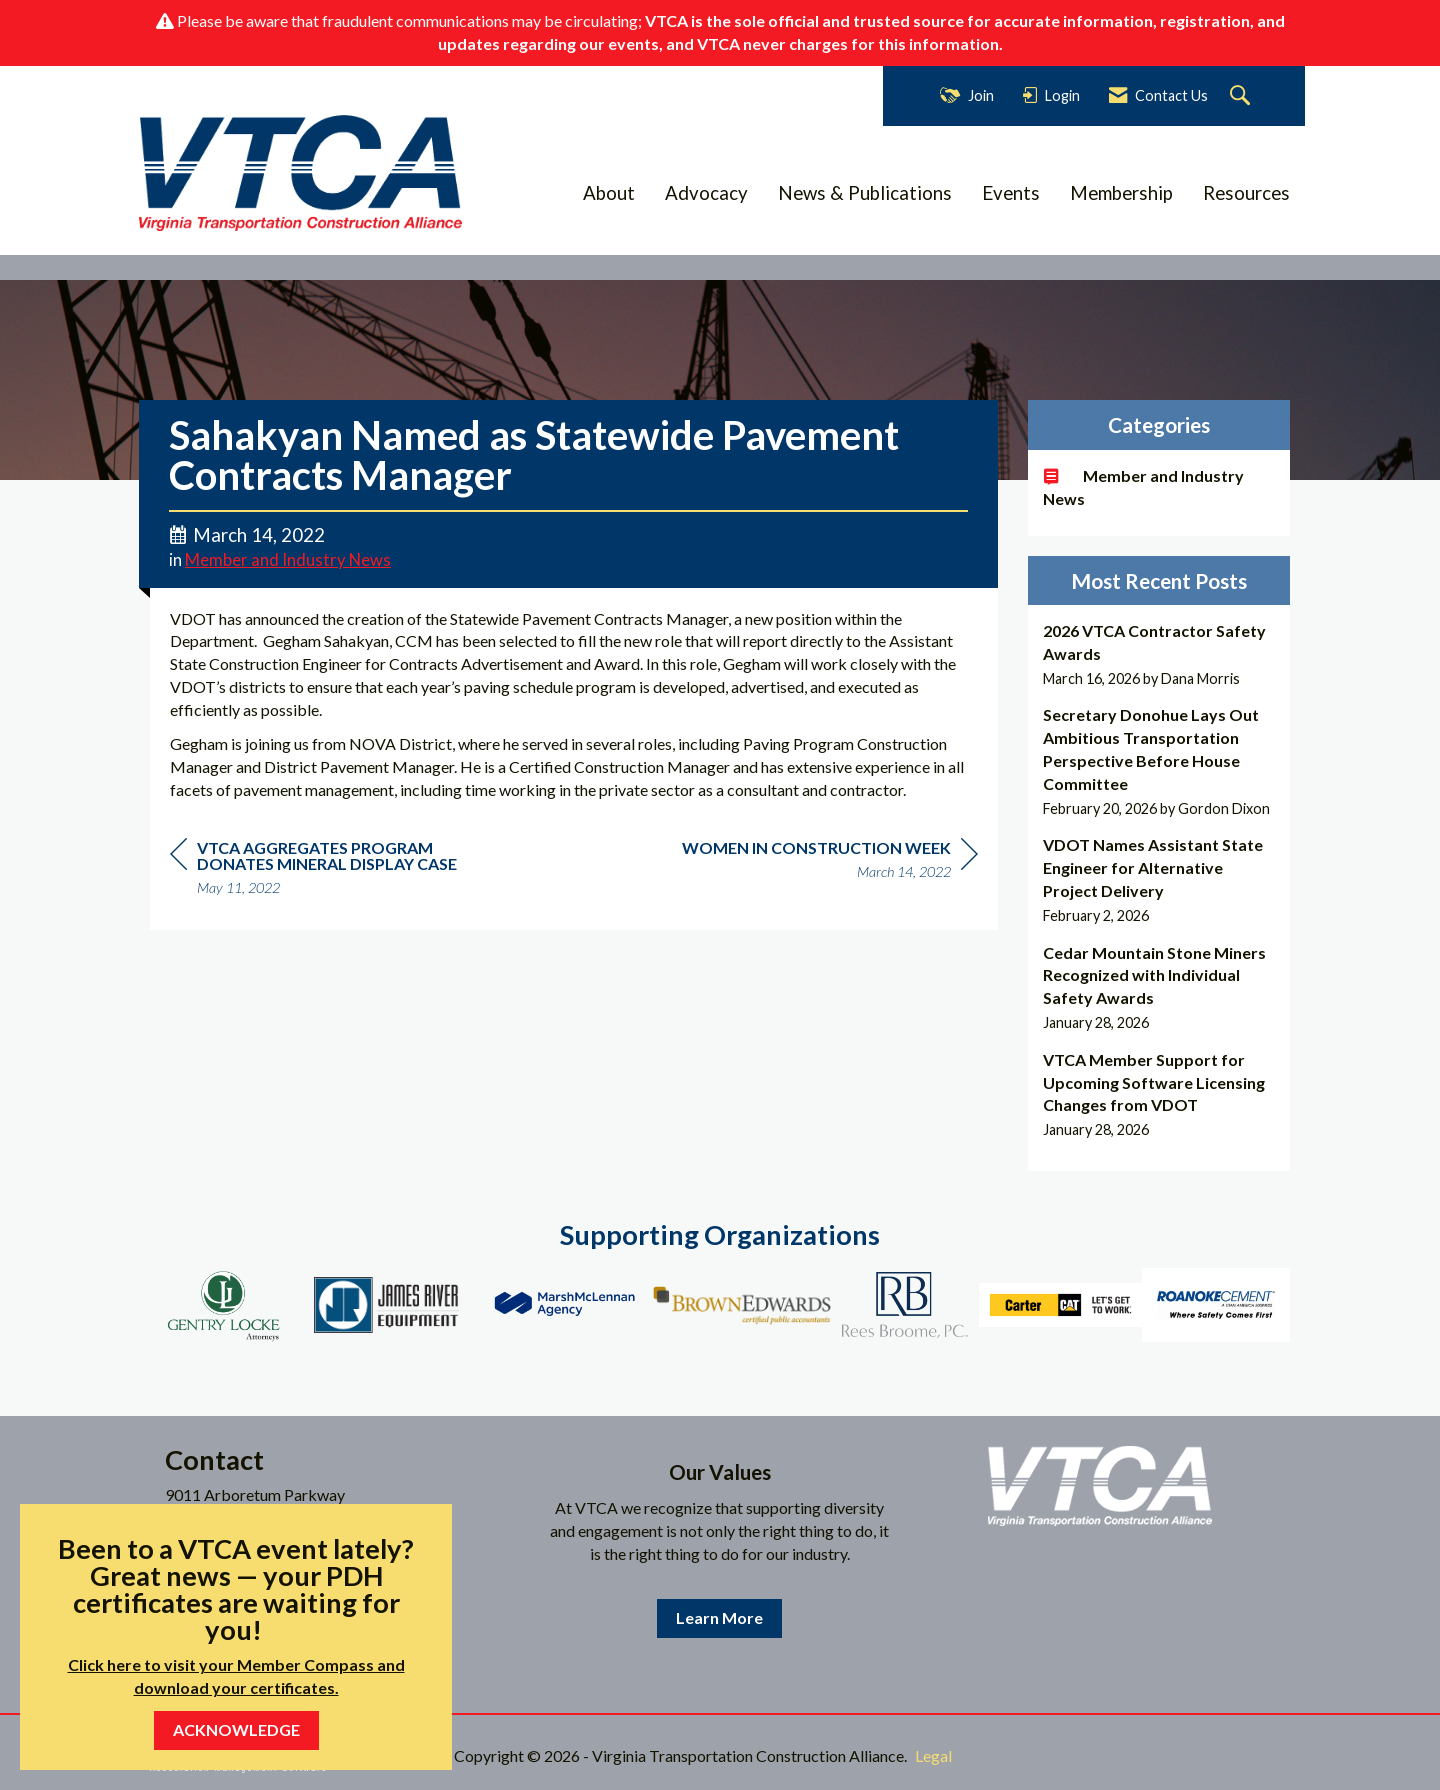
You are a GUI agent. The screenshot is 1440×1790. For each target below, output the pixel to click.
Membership (1121, 193)
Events (1011, 193)
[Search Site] (1242, 96)
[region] (830, 862)
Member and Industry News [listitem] (1143, 487)
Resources (1246, 193)
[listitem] (1159, 654)
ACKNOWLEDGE (236, 1729)
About (609, 193)
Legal (933, 1755)
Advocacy (706, 193)
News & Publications (865, 193)
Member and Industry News (288, 560)
